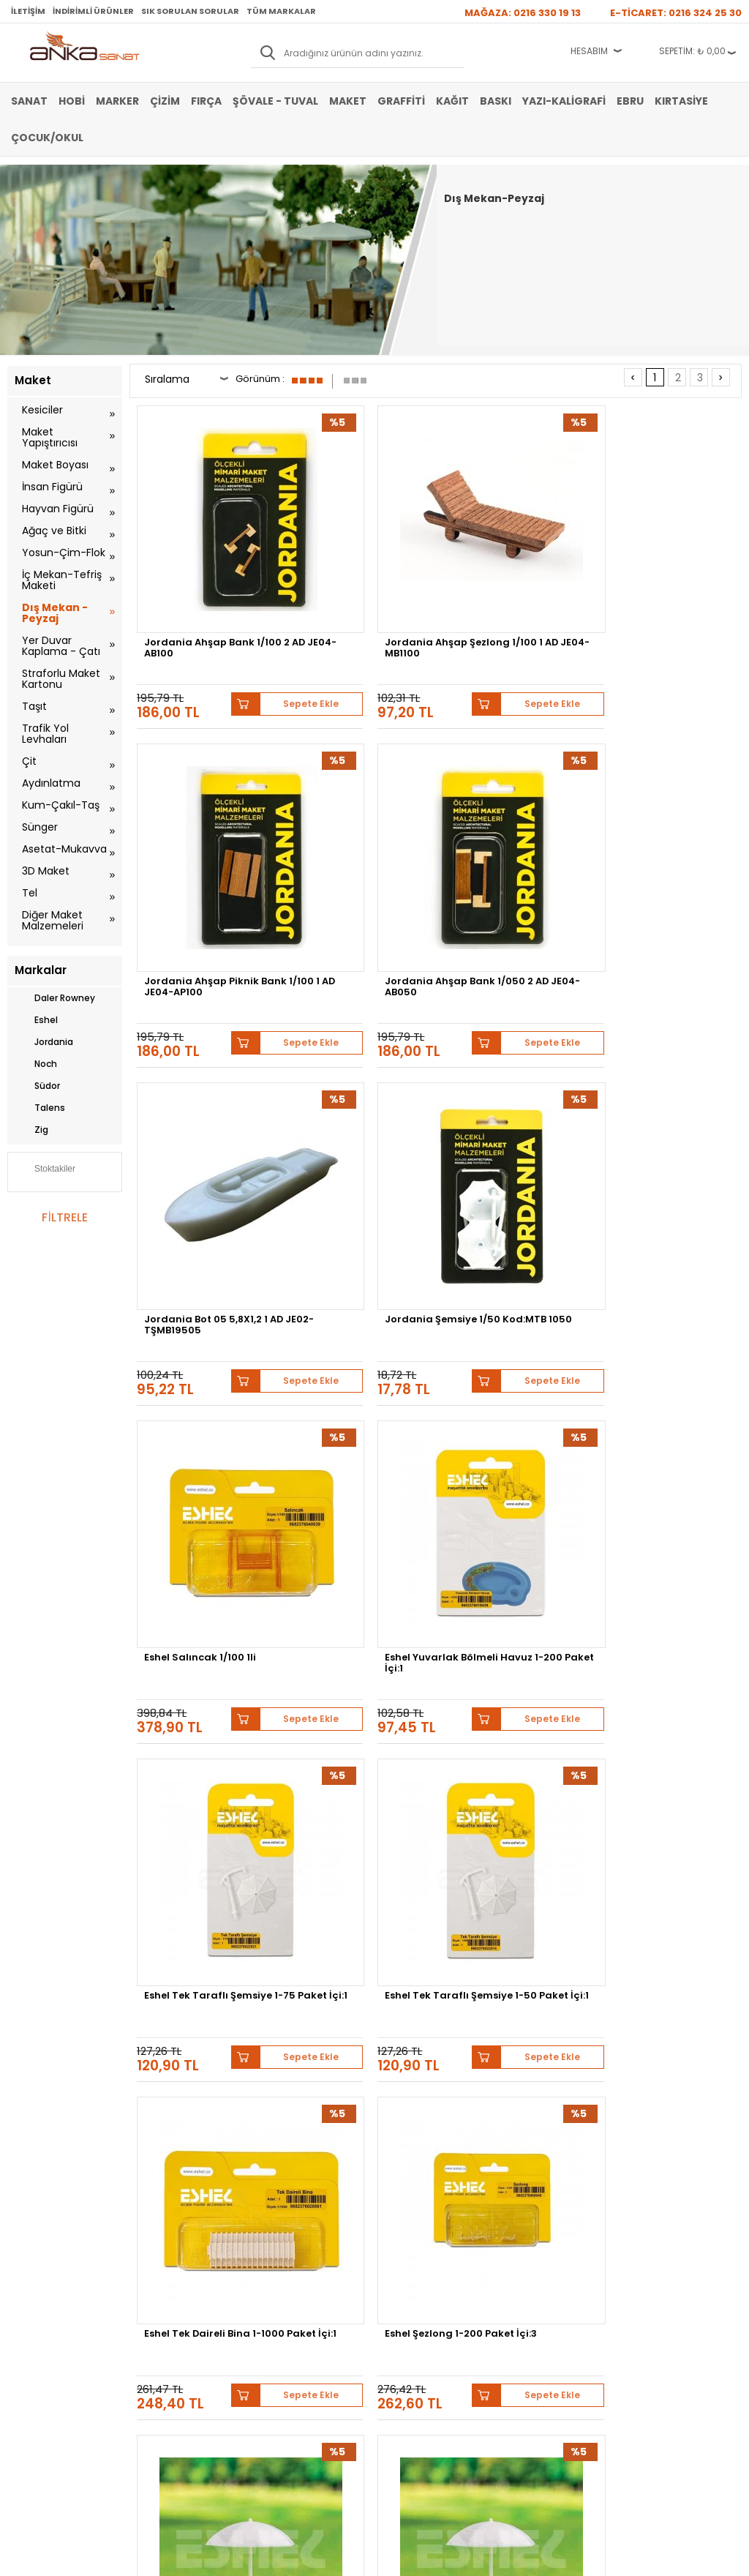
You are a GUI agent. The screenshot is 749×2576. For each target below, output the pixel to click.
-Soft (293, 2557)
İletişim (28, 11)
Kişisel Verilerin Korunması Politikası (184, 2305)
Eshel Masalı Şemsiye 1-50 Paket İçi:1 (670, 1823)
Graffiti (401, 101)
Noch (36, 1064)
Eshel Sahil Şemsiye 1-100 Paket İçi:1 (511, 1319)
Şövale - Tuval (275, 101)
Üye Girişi (276, 2256)
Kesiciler (42, 409)
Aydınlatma (51, 783)
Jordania (44, 1042)
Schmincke (392, 2131)
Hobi (72, 101)
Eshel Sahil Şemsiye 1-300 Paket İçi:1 (201, 1319)
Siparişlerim (280, 2300)
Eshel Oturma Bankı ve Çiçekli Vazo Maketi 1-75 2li (513, 1828)
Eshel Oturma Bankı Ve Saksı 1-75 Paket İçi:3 (358, 1823)
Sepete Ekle (246, 610)
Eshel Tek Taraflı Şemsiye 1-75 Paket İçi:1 (206, 1067)
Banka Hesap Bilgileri (174, 2234)
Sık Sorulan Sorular (190, 11)
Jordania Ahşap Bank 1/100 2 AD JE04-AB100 (203, 562)
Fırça (206, 101)
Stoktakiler (45, 1170)
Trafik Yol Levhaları (45, 733)
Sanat (29, 101)
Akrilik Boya (30, 2256)
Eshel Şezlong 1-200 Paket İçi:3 (661, 1067)
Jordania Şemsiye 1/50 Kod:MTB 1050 (359, 815)
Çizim (165, 101)
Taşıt (34, 706)
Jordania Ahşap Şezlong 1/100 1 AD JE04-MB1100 (347, 567)
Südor (37, 1086)
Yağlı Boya (28, 2278)
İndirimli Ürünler (93, 11)
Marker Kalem (34, 2300)
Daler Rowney (55, 998)
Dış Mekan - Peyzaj (55, 613)
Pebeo (361, 2142)
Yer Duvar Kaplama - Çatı (61, 646)
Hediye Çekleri (410, 2300)
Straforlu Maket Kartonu (61, 679)
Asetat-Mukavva (64, 849)
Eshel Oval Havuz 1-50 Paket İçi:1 (511, 1572)
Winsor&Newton (639, 2131)
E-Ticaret (331, 2557)
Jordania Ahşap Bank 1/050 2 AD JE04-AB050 (671, 562)
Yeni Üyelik (278, 2234)
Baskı (495, 101)
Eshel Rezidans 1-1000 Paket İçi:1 (202, 1572)
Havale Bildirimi (287, 2278)
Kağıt (452, 101)
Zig (31, 1130)
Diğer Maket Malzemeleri (52, 920)
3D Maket (45, 871)
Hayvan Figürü (58, 508)
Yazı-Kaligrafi (564, 101)
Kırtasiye (681, 101)
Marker (117, 101)
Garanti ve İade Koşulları (180, 2278)
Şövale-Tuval (33, 2322)
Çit (29, 761)
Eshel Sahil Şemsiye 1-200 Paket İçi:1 (356, 1319)
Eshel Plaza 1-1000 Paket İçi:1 (347, 1572)
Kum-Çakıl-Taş (60, 805)
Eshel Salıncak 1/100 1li (512, 810)
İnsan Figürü (52, 486)
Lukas (448, 2131)
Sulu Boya (27, 2234)
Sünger (40, 827)
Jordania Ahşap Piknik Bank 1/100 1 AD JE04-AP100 (513, 567)
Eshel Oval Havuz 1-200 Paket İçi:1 (670, 1572)
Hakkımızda (405, 2234)
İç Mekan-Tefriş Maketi (62, 580)
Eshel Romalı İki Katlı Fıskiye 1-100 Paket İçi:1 (669, 1319)
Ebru (630, 101)
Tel (29, 893)
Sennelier (306, 2142)
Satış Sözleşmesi (166, 2256)
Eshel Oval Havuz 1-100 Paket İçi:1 (203, 1823)
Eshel (36, 1020)
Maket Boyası (55, 464)
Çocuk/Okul (47, 137)
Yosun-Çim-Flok (63, 552)
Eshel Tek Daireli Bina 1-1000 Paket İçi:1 (515, 1067)
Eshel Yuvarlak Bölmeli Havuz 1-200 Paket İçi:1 (669, 815)
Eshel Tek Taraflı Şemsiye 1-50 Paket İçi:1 (361, 1067)
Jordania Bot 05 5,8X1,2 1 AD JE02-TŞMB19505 (206, 815)
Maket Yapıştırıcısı (50, 437)
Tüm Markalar (281, 11)
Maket (347, 101)
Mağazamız (404, 2256)
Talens (40, 1108)
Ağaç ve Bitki (54, 530)
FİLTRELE (64, 1217)
